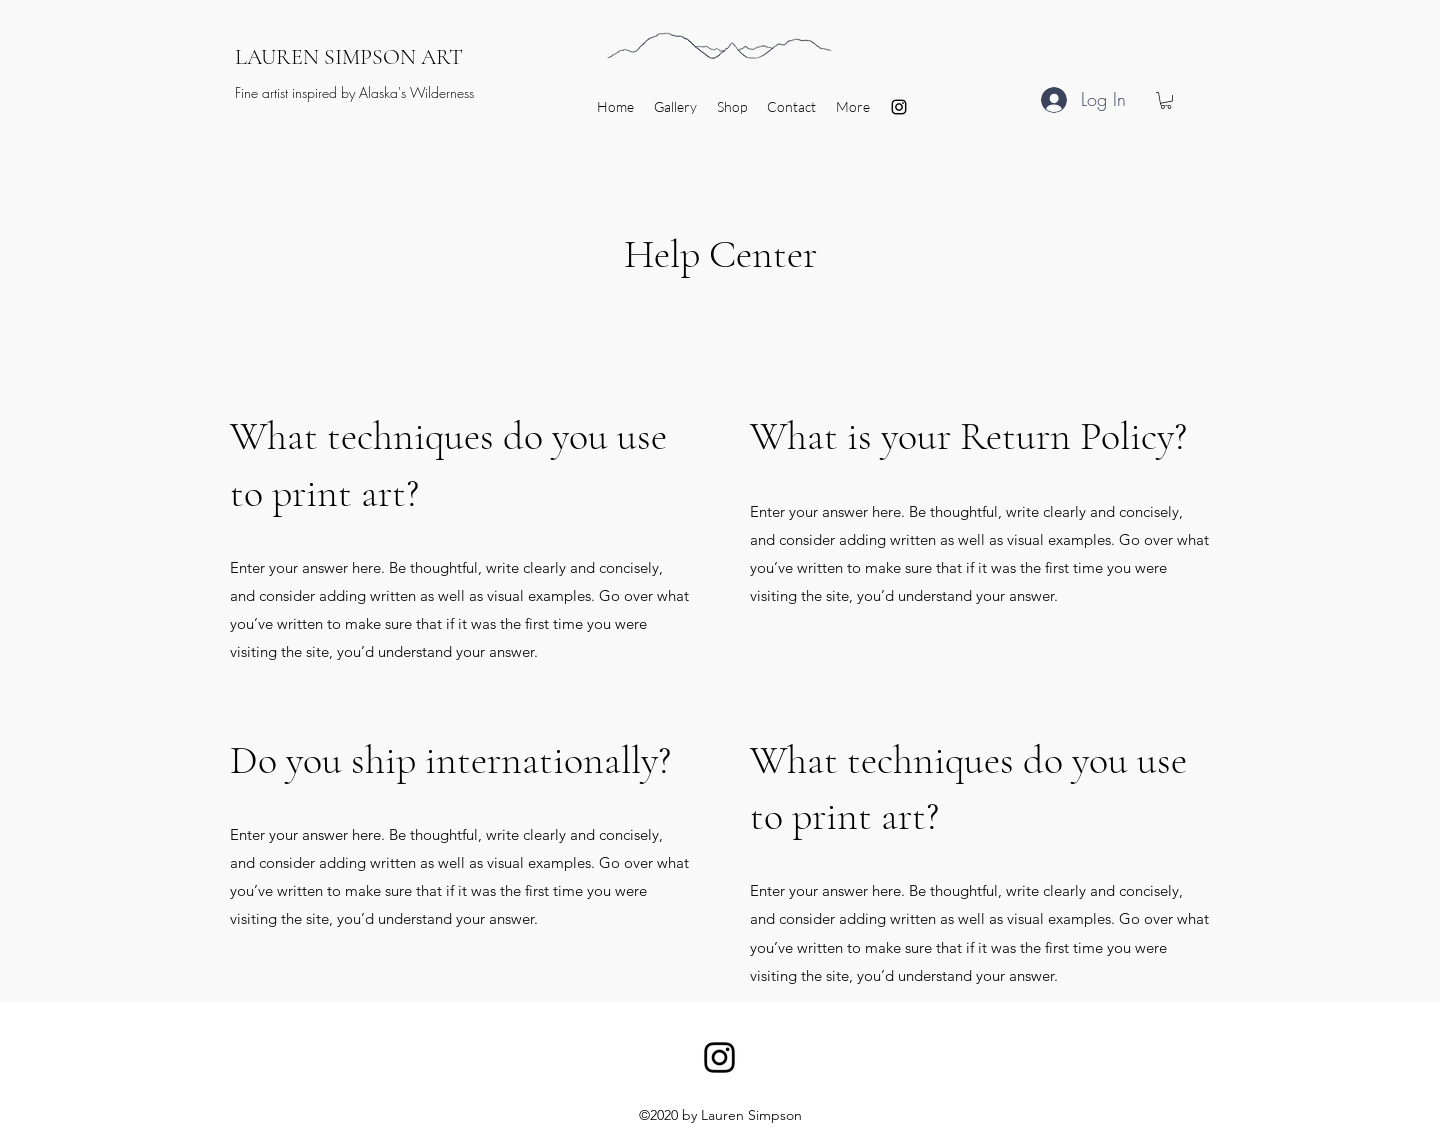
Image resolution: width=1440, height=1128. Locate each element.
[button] (1166, 100)
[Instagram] (899, 107)
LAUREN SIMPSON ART (349, 57)
